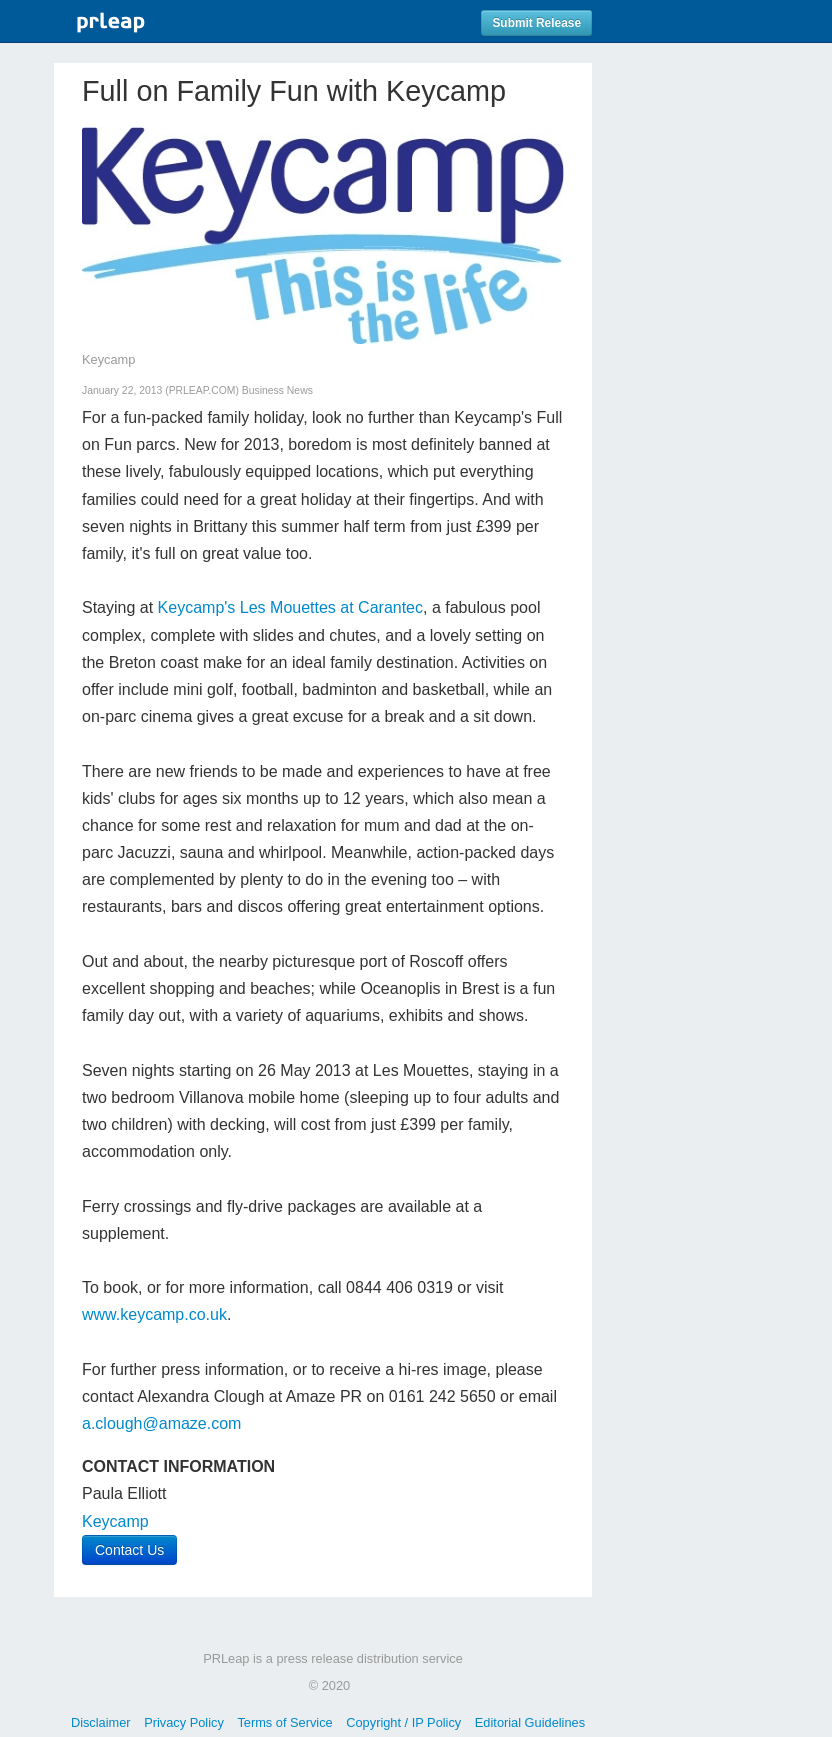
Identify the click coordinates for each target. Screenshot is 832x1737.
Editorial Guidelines (530, 1722)
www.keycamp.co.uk (154, 1314)
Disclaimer (101, 1722)
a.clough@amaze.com (161, 1423)
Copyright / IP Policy (403, 1722)
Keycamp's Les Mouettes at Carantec (290, 607)
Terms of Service (284, 1722)
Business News (277, 390)
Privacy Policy (184, 1722)
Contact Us (129, 1550)
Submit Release (536, 23)
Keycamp (115, 1521)
